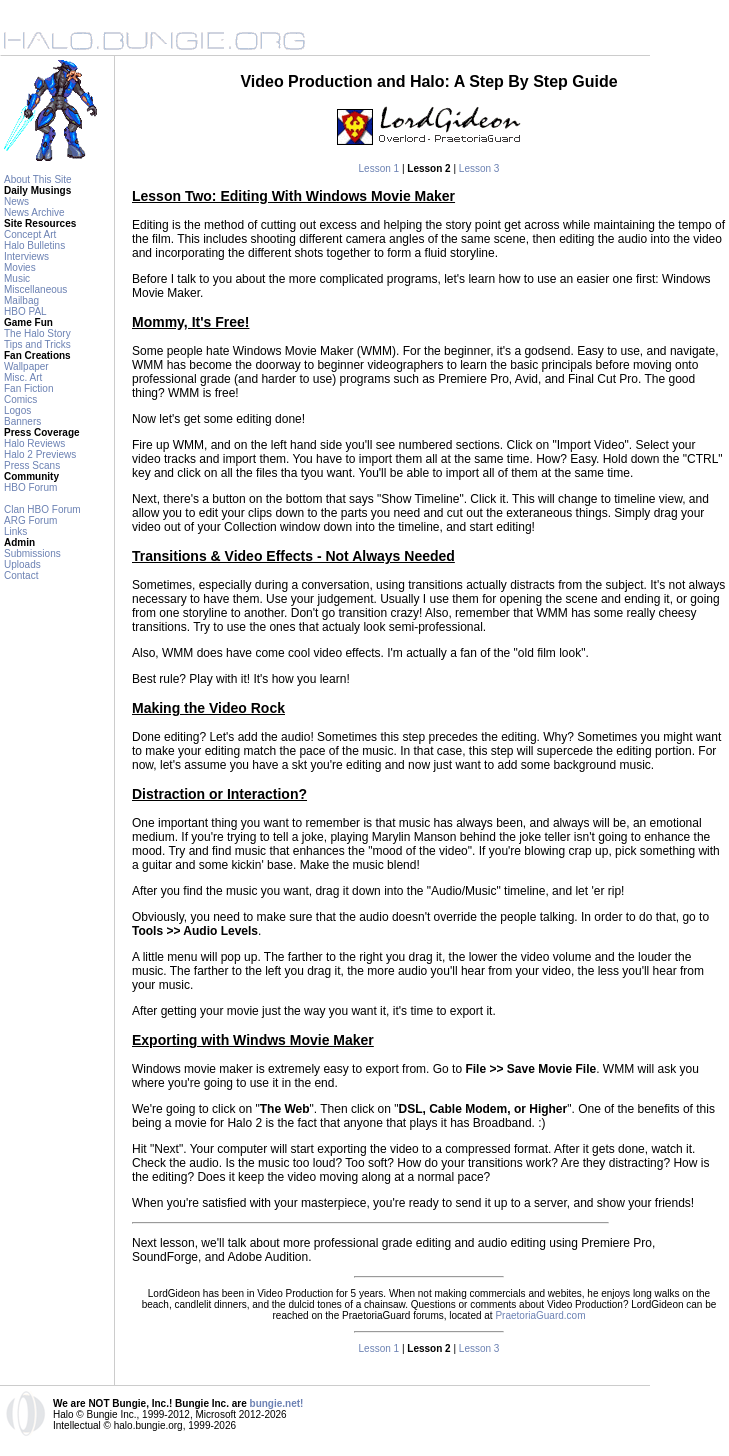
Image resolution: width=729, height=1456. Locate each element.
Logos (17, 410)
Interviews (26, 256)
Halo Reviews (34, 443)
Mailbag (21, 300)
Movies (20, 267)
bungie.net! (277, 1403)
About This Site (38, 179)
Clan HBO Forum (42, 509)
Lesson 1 (379, 168)
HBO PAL (25, 311)
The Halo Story (37, 333)
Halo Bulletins (34, 245)
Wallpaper (26, 366)
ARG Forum (30, 520)
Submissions (32, 553)
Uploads (22, 564)
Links (15, 531)
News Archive (34, 212)
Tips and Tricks (37, 344)
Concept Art (30, 234)
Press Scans (32, 465)
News (16, 201)
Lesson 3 (479, 168)
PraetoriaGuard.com (540, 1315)
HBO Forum (30, 487)
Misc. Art (23, 377)
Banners (22, 421)
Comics (20, 399)
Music (17, 278)
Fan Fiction (28, 388)
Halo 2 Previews (40, 454)
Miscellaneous (35, 289)
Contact (21, 575)
